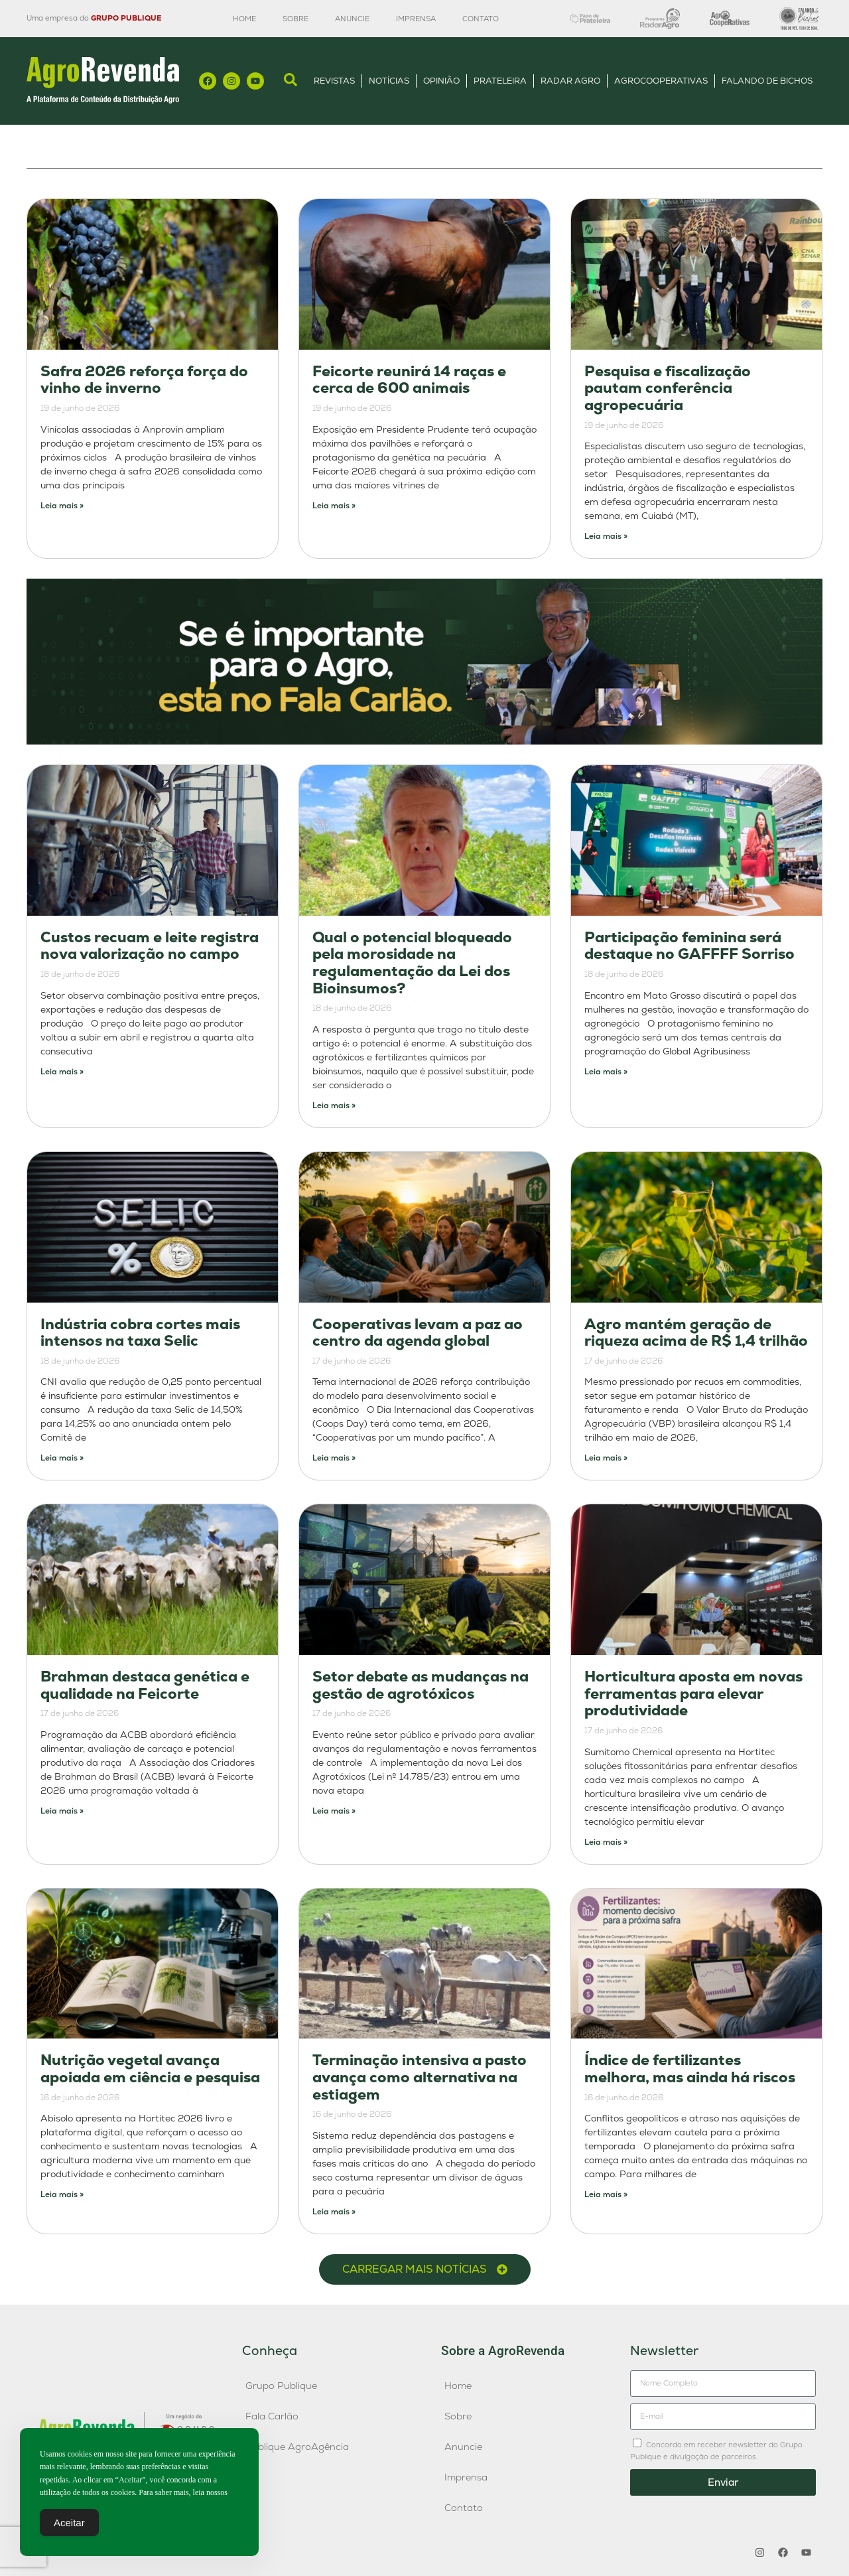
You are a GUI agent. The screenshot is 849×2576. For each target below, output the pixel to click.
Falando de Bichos (767, 80)
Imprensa (416, 18)
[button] (425, 2269)
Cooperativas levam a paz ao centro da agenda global (417, 1333)
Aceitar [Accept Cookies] (69, 2523)
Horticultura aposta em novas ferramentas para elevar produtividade (693, 1693)
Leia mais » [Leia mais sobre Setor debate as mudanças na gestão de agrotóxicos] (334, 1811)
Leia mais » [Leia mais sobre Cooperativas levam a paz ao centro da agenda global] (334, 1458)
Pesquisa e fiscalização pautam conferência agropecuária (667, 388)
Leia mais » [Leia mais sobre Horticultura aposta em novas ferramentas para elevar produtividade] (605, 1842)
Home (244, 18)
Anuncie (352, 18)
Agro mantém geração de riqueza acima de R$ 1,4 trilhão (696, 1333)
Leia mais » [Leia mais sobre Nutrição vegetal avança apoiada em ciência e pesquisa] (62, 2194)
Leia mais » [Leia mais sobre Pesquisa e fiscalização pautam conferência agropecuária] (605, 536)
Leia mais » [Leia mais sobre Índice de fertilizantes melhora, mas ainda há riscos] (605, 2194)
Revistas (334, 80)
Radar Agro (570, 80)
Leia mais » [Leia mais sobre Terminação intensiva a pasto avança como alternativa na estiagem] (334, 2211)
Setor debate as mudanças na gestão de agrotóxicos (420, 1685)
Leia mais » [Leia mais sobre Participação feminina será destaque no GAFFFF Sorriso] (605, 1071)
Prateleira (500, 80)
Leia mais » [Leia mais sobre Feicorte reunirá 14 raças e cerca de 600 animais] (334, 505)
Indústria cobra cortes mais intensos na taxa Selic (140, 1333)
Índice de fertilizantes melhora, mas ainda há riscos (689, 2068)
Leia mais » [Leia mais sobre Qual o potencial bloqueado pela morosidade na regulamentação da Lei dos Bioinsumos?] (334, 1105)
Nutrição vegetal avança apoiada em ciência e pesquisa (150, 2068)
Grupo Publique (281, 2386)
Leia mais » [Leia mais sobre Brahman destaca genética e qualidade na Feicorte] (62, 1811)
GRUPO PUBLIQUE (126, 18)
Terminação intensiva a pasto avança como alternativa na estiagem (419, 2077)
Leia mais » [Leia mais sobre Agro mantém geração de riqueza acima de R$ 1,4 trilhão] (605, 1458)
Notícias (389, 80)
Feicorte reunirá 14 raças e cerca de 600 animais (409, 380)
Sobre (295, 18)
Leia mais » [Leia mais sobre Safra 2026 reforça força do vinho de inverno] (62, 505)
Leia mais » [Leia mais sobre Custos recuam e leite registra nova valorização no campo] (62, 1071)
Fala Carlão (271, 2416)
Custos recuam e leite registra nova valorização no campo (149, 946)
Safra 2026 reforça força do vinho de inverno (144, 380)
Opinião (441, 80)
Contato (480, 18)
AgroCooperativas (661, 80)
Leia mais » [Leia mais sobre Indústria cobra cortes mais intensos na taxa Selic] (62, 1458)
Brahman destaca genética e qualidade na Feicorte (144, 1685)
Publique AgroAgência (297, 2447)
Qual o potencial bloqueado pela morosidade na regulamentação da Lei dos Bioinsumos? (412, 963)
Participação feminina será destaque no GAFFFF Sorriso (689, 946)
